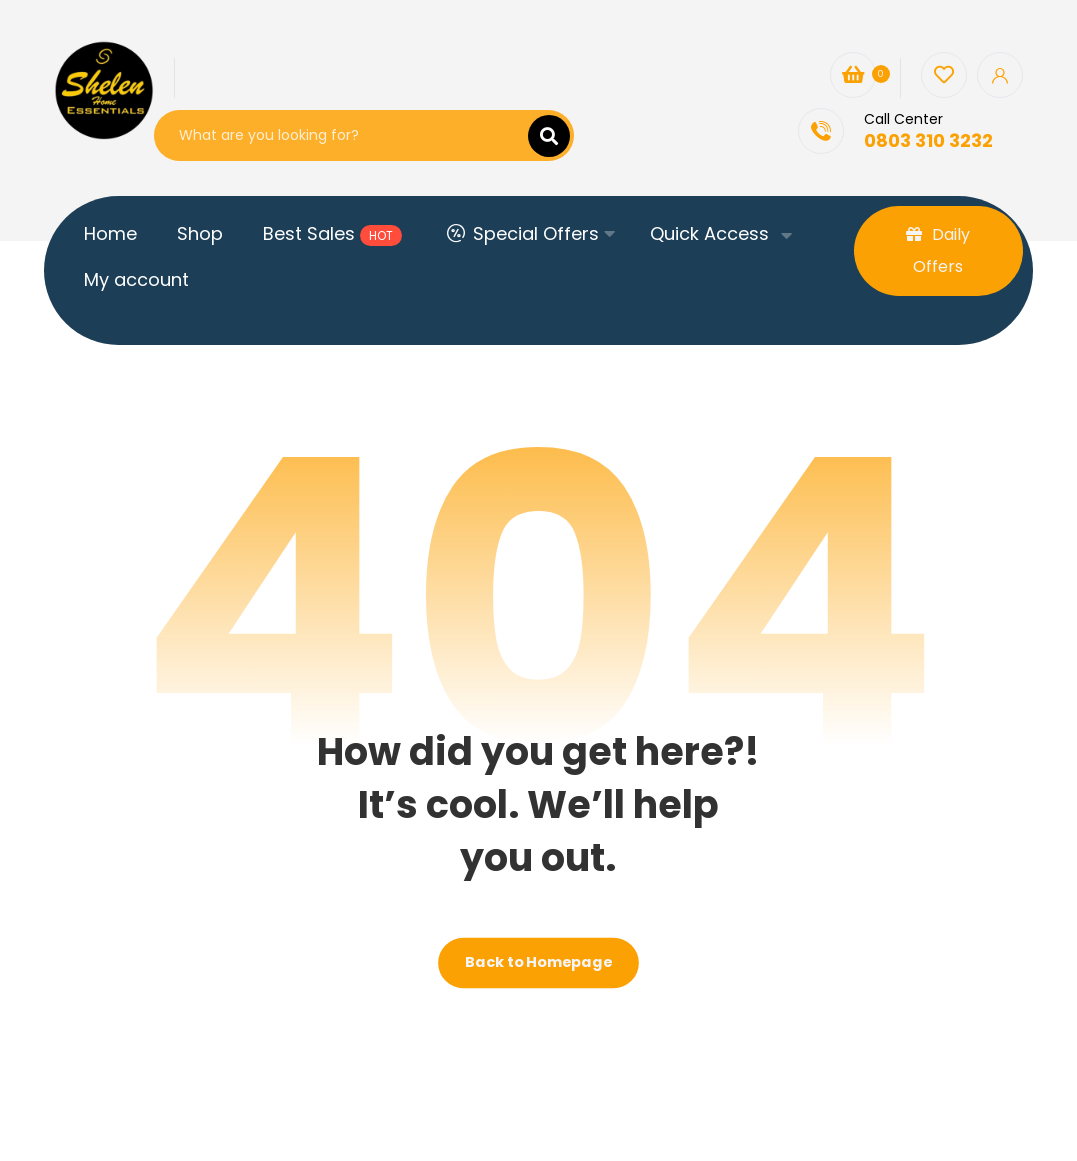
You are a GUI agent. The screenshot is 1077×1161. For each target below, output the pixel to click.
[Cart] (853, 73)
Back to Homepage (538, 962)
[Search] (537, 136)
